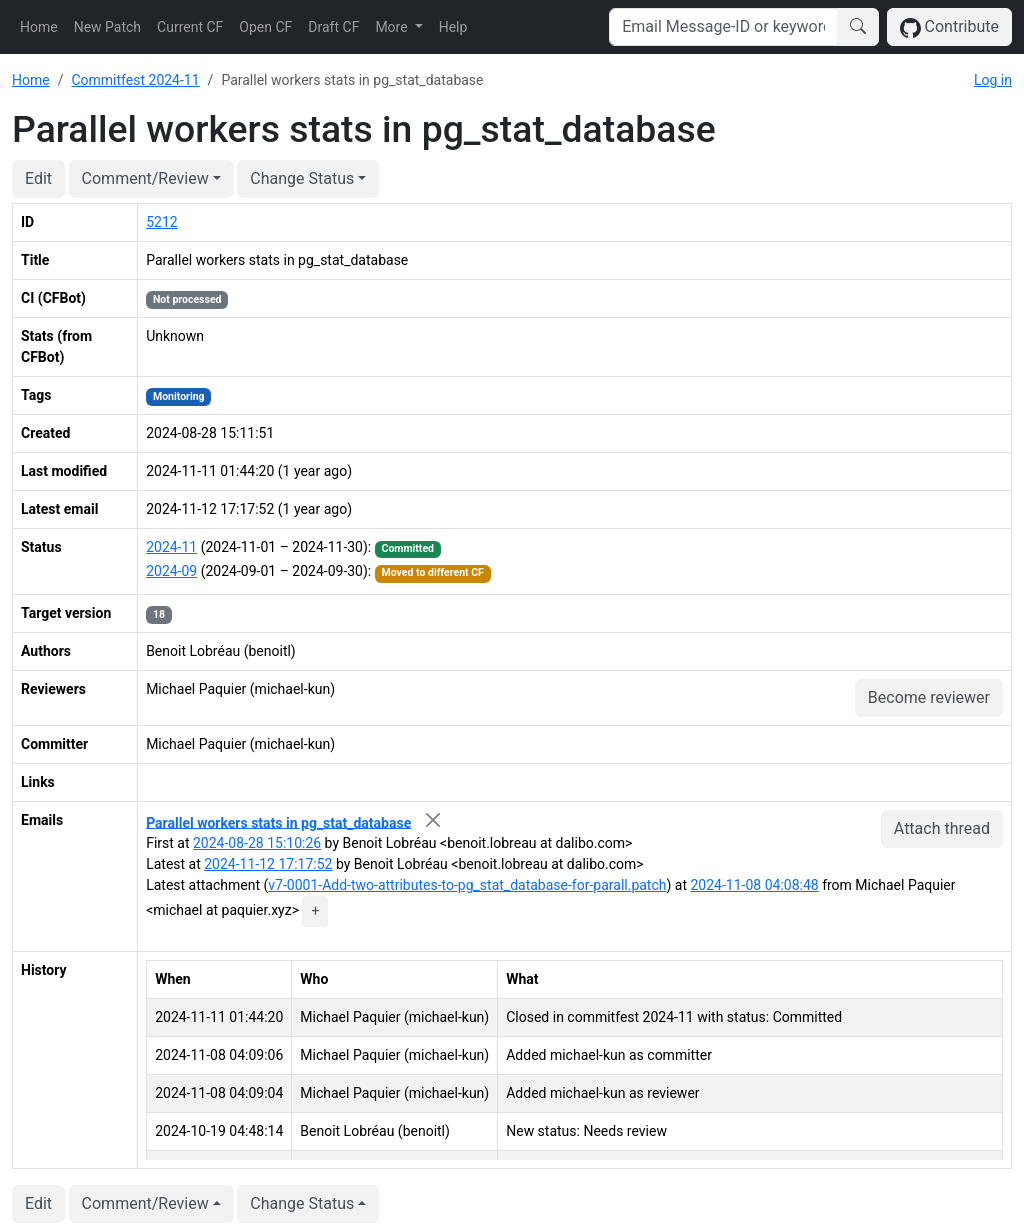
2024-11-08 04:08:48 (755, 885)
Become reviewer (929, 697)
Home (39, 27)
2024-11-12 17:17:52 (268, 864)
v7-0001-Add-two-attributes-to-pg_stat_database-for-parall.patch (467, 885)
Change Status (302, 178)
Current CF (190, 27)
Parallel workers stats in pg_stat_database (278, 822)
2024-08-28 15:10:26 (257, 843)
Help (453, 27)
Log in (993, 80)
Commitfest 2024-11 (135, 80)
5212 (161, 222)
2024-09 (171, 571)
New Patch (107, 27)
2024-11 (171, 547)
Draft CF (333, 27)
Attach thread (942, 828)
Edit (38, 178)
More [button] (393, 27)
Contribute (949, 27)
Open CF (265, 27)
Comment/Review (145, 178)
